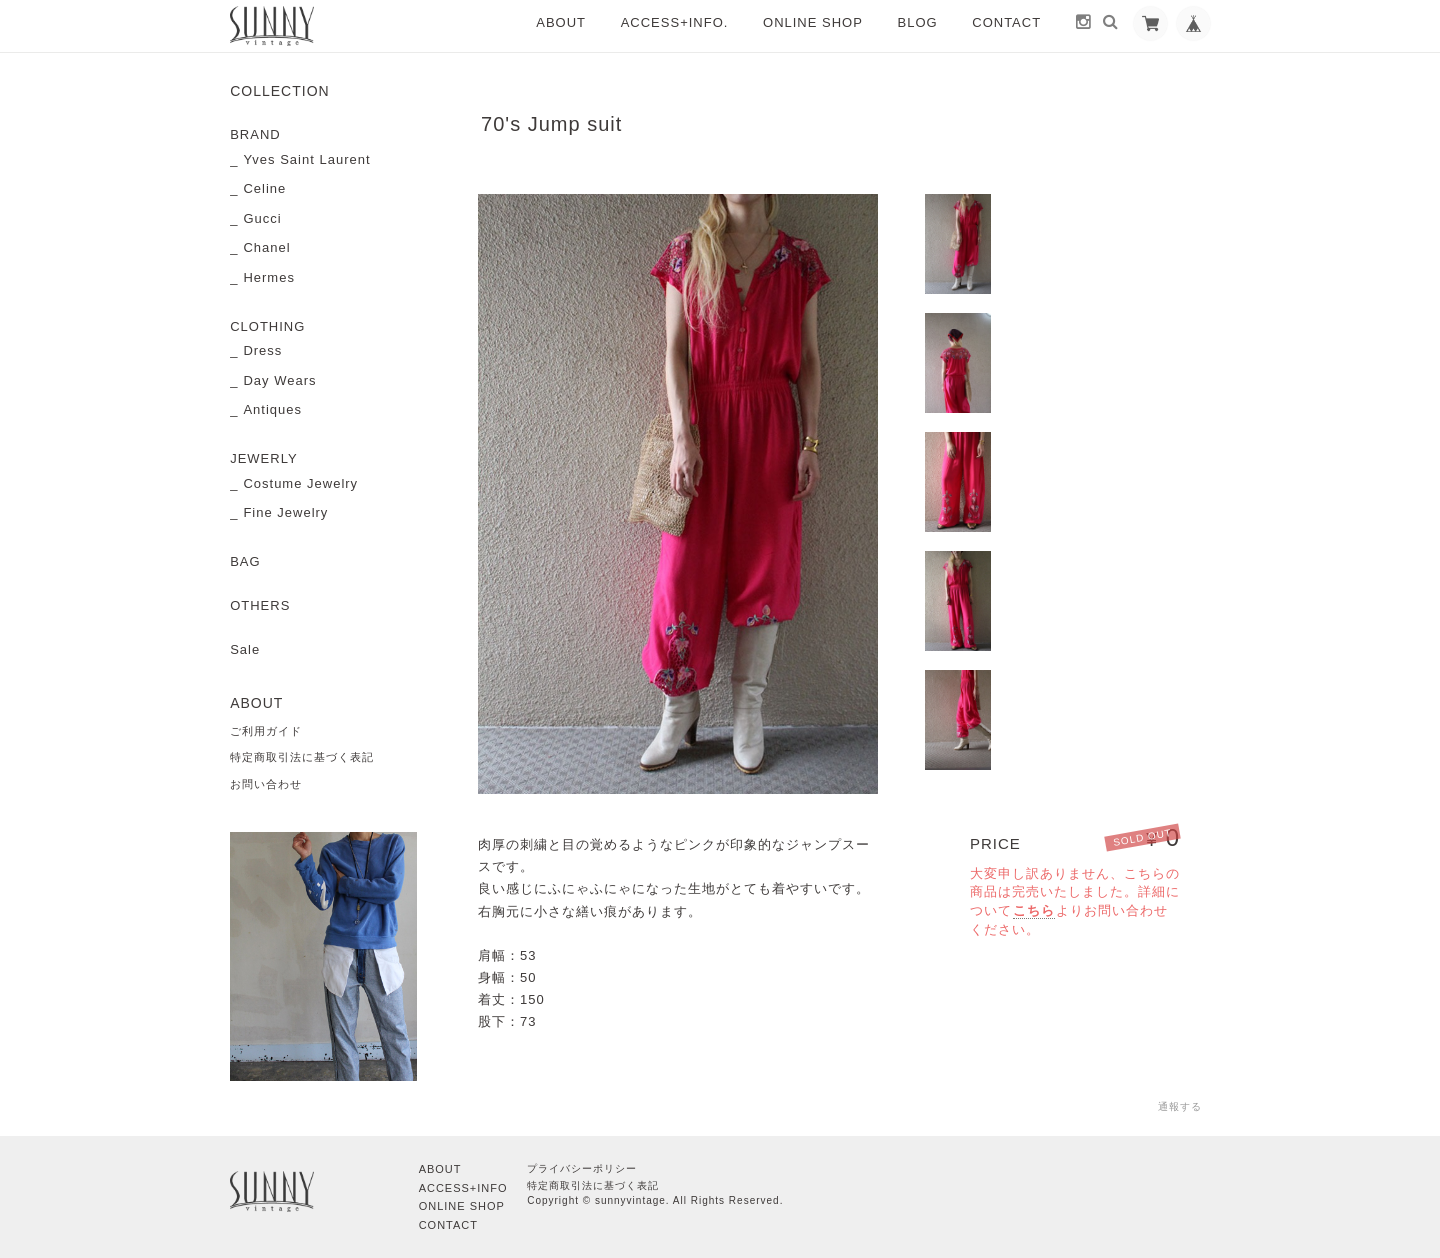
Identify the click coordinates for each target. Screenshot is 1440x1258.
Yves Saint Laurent (306, 159)
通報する (1180, 1106)
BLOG (918, 22)
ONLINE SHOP (813, 22)
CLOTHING (267, 326)
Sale (245, 649)
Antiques (272, 409)
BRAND (255, 134)
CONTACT (1006, 22)
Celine (264, 188)
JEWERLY (263, 458)
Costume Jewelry (300, 483)
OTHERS (260, 605)
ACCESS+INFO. (675, 22)
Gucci (262, 218)
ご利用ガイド (266, 731)
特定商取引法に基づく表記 (302, 757)
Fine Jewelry (285, 512)
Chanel (266, 247)
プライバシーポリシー (582, 1166)
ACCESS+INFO (463, 1186)
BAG (245, 561)
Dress (262, 350)
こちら (1034, 910)
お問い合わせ (266, 784)
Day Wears (279, 380)
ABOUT (561, 22)
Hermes (269, 277)
